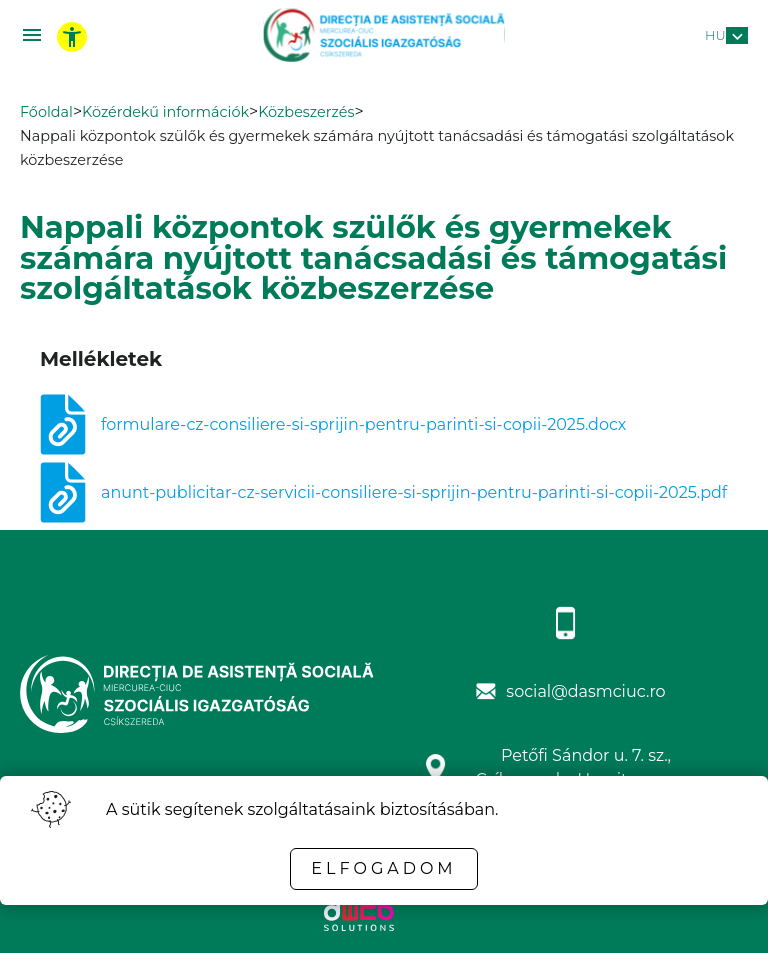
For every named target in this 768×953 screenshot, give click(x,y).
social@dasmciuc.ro (585, 691)
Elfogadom (383, 868)
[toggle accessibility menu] (72, 37)
